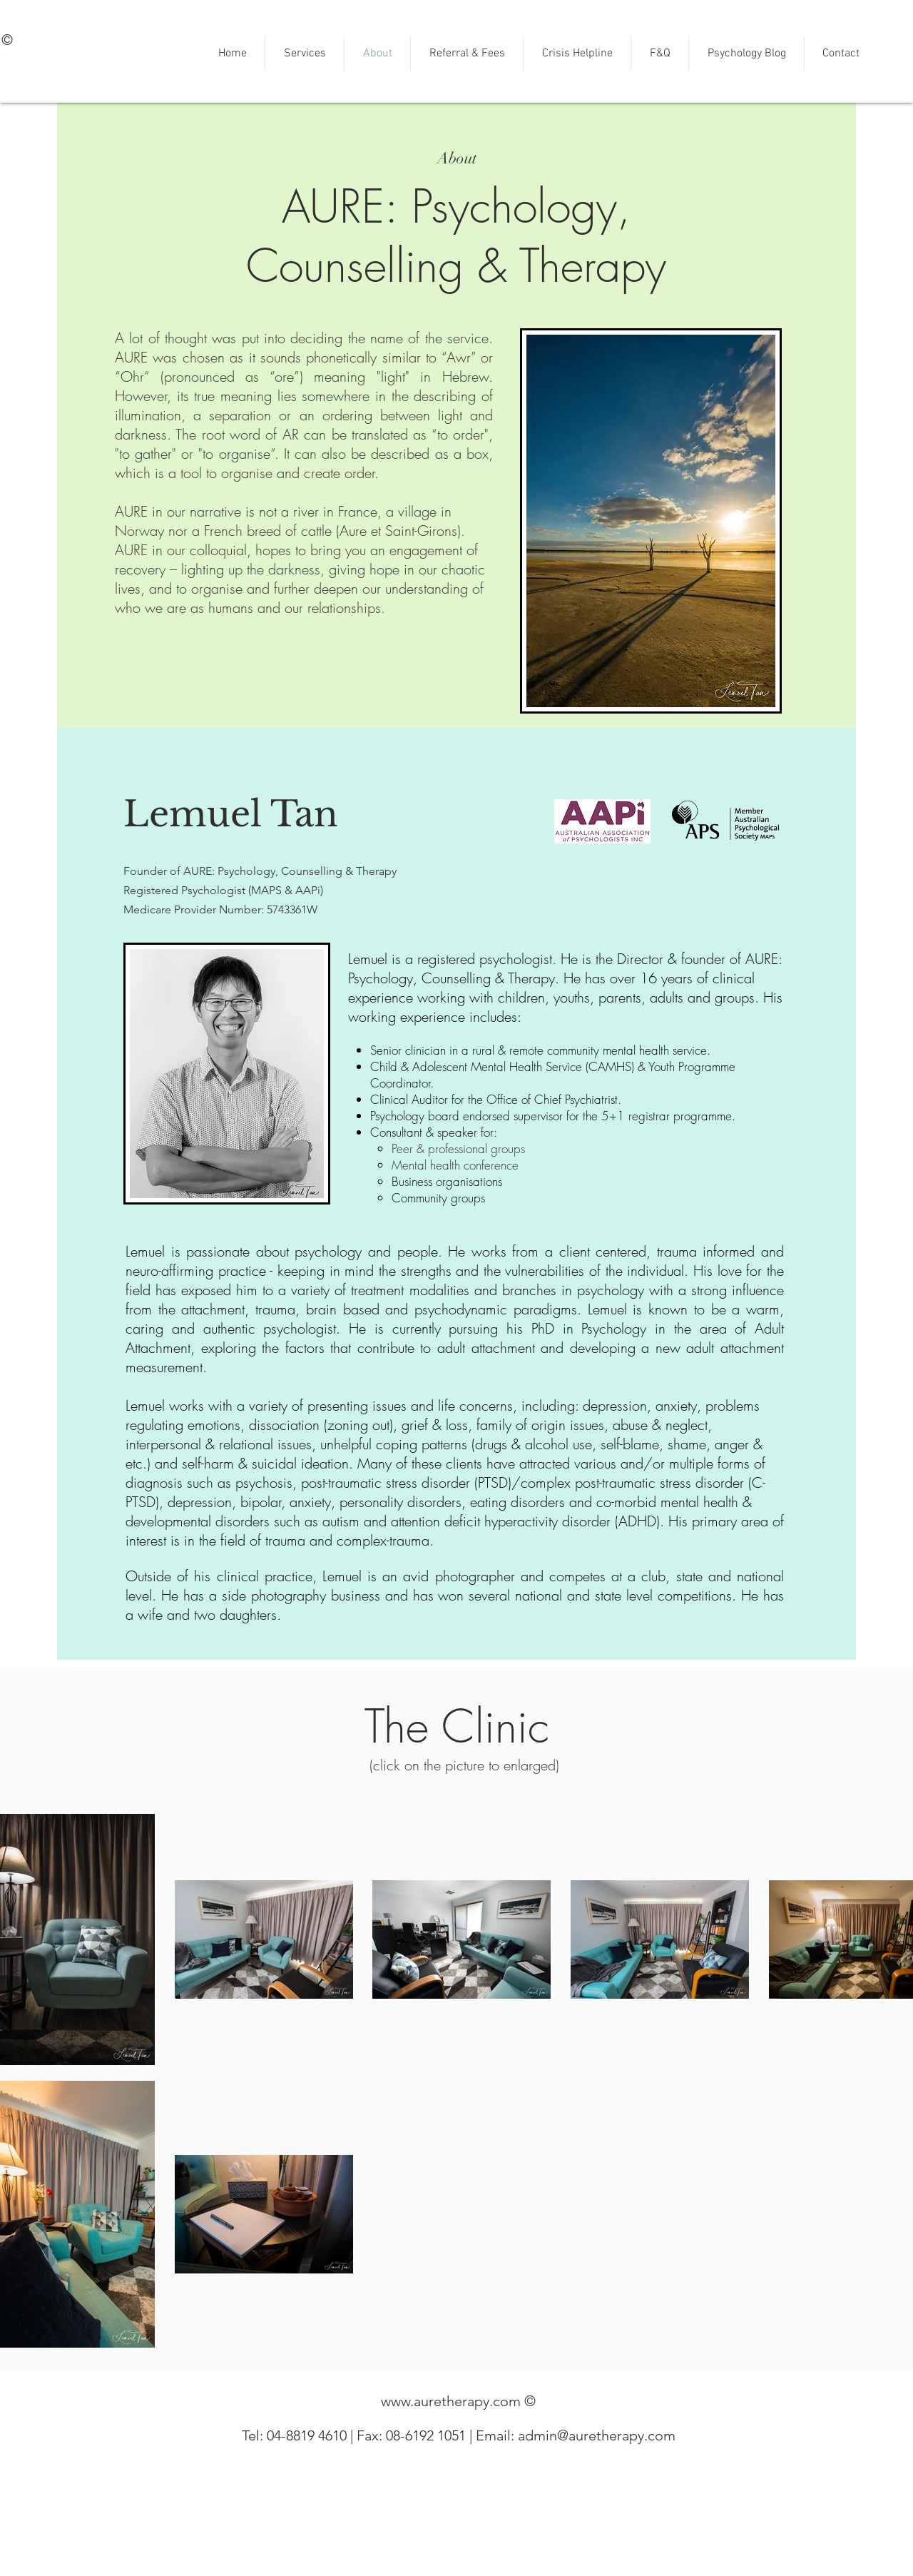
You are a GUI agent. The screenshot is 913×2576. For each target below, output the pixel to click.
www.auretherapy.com (451, 2401)
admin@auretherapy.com (596, 2435)
